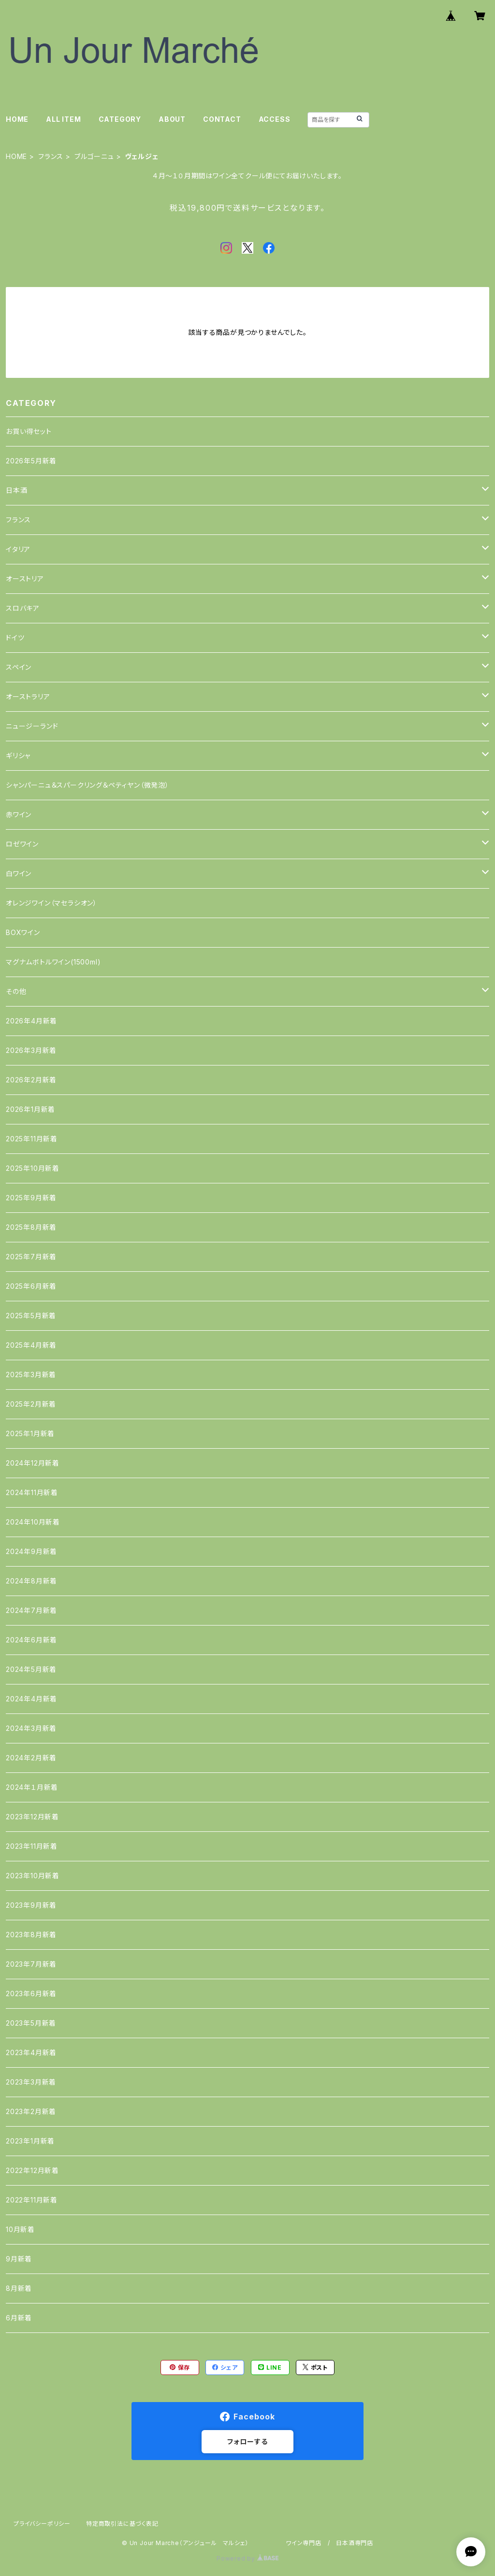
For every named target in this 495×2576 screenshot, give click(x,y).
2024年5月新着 (31, 1669)
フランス (50, 156)
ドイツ (15, 637)
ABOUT (172, 119)
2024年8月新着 (31, 1581)
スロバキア (23, 608)
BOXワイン (23, 932)
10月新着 (20, 2229)
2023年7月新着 (31, 1964)
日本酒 (16, 490)
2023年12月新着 (32, 1817)
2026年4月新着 (31, 1021)
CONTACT (222, 119)
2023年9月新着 (31, 1905)
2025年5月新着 (31, 1315)
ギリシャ (18, 755)
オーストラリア (28, 696)
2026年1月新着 (30, 1109)
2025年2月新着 (31, 1404)
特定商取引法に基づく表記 (122, 2523)
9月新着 (19, 2259)
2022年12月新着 (32, 2170)
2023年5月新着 (31, 2023)
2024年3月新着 (31, 1728)
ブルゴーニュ (94, 156)
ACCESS (275, 119)
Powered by (247, 2558)
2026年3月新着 (31, 1050)
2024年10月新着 (33, 1522)
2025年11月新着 (32, 1139)
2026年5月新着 (31, 461)
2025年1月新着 (30, 1433)
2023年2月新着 (31, 2111)
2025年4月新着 (31, 1345)
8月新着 (19, 2288)
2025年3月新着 (31, 1374)
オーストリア (25, 579)
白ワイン (18, 873)
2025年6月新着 (31, 1286)
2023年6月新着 (31, 1993)
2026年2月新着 (31, 1080)
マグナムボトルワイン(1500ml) (53, 962)
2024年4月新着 (31, 1699)
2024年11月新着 (32, 1492)
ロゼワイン (22, 844)
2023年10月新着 (32, 1875)
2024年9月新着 (31, 1551)
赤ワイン (18, 814)
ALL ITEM (63, 119)
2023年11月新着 (32, 1846)
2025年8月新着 (31, 1227)
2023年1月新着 (30, 2141)
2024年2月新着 (31, 1758)
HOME (17, 119)
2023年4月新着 (31, 2052)
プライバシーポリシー (42, 2523)
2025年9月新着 (31, 1198)
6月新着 (19, 2318)
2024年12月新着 (32, 1463)
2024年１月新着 (32, 1787)
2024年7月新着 (31, 1610)
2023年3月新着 (31, 2082)
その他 (16, 991)
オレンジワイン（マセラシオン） (51, 903)
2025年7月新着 (31, 1256)
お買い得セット (29, 431)
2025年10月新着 (32, 1168)
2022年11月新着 (32, 2200)
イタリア (18, 549)
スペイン (18, 667)
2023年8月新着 (31, 1934)
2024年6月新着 (31, 1640)
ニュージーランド (32, 726)
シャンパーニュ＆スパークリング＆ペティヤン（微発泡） (87, 785)
